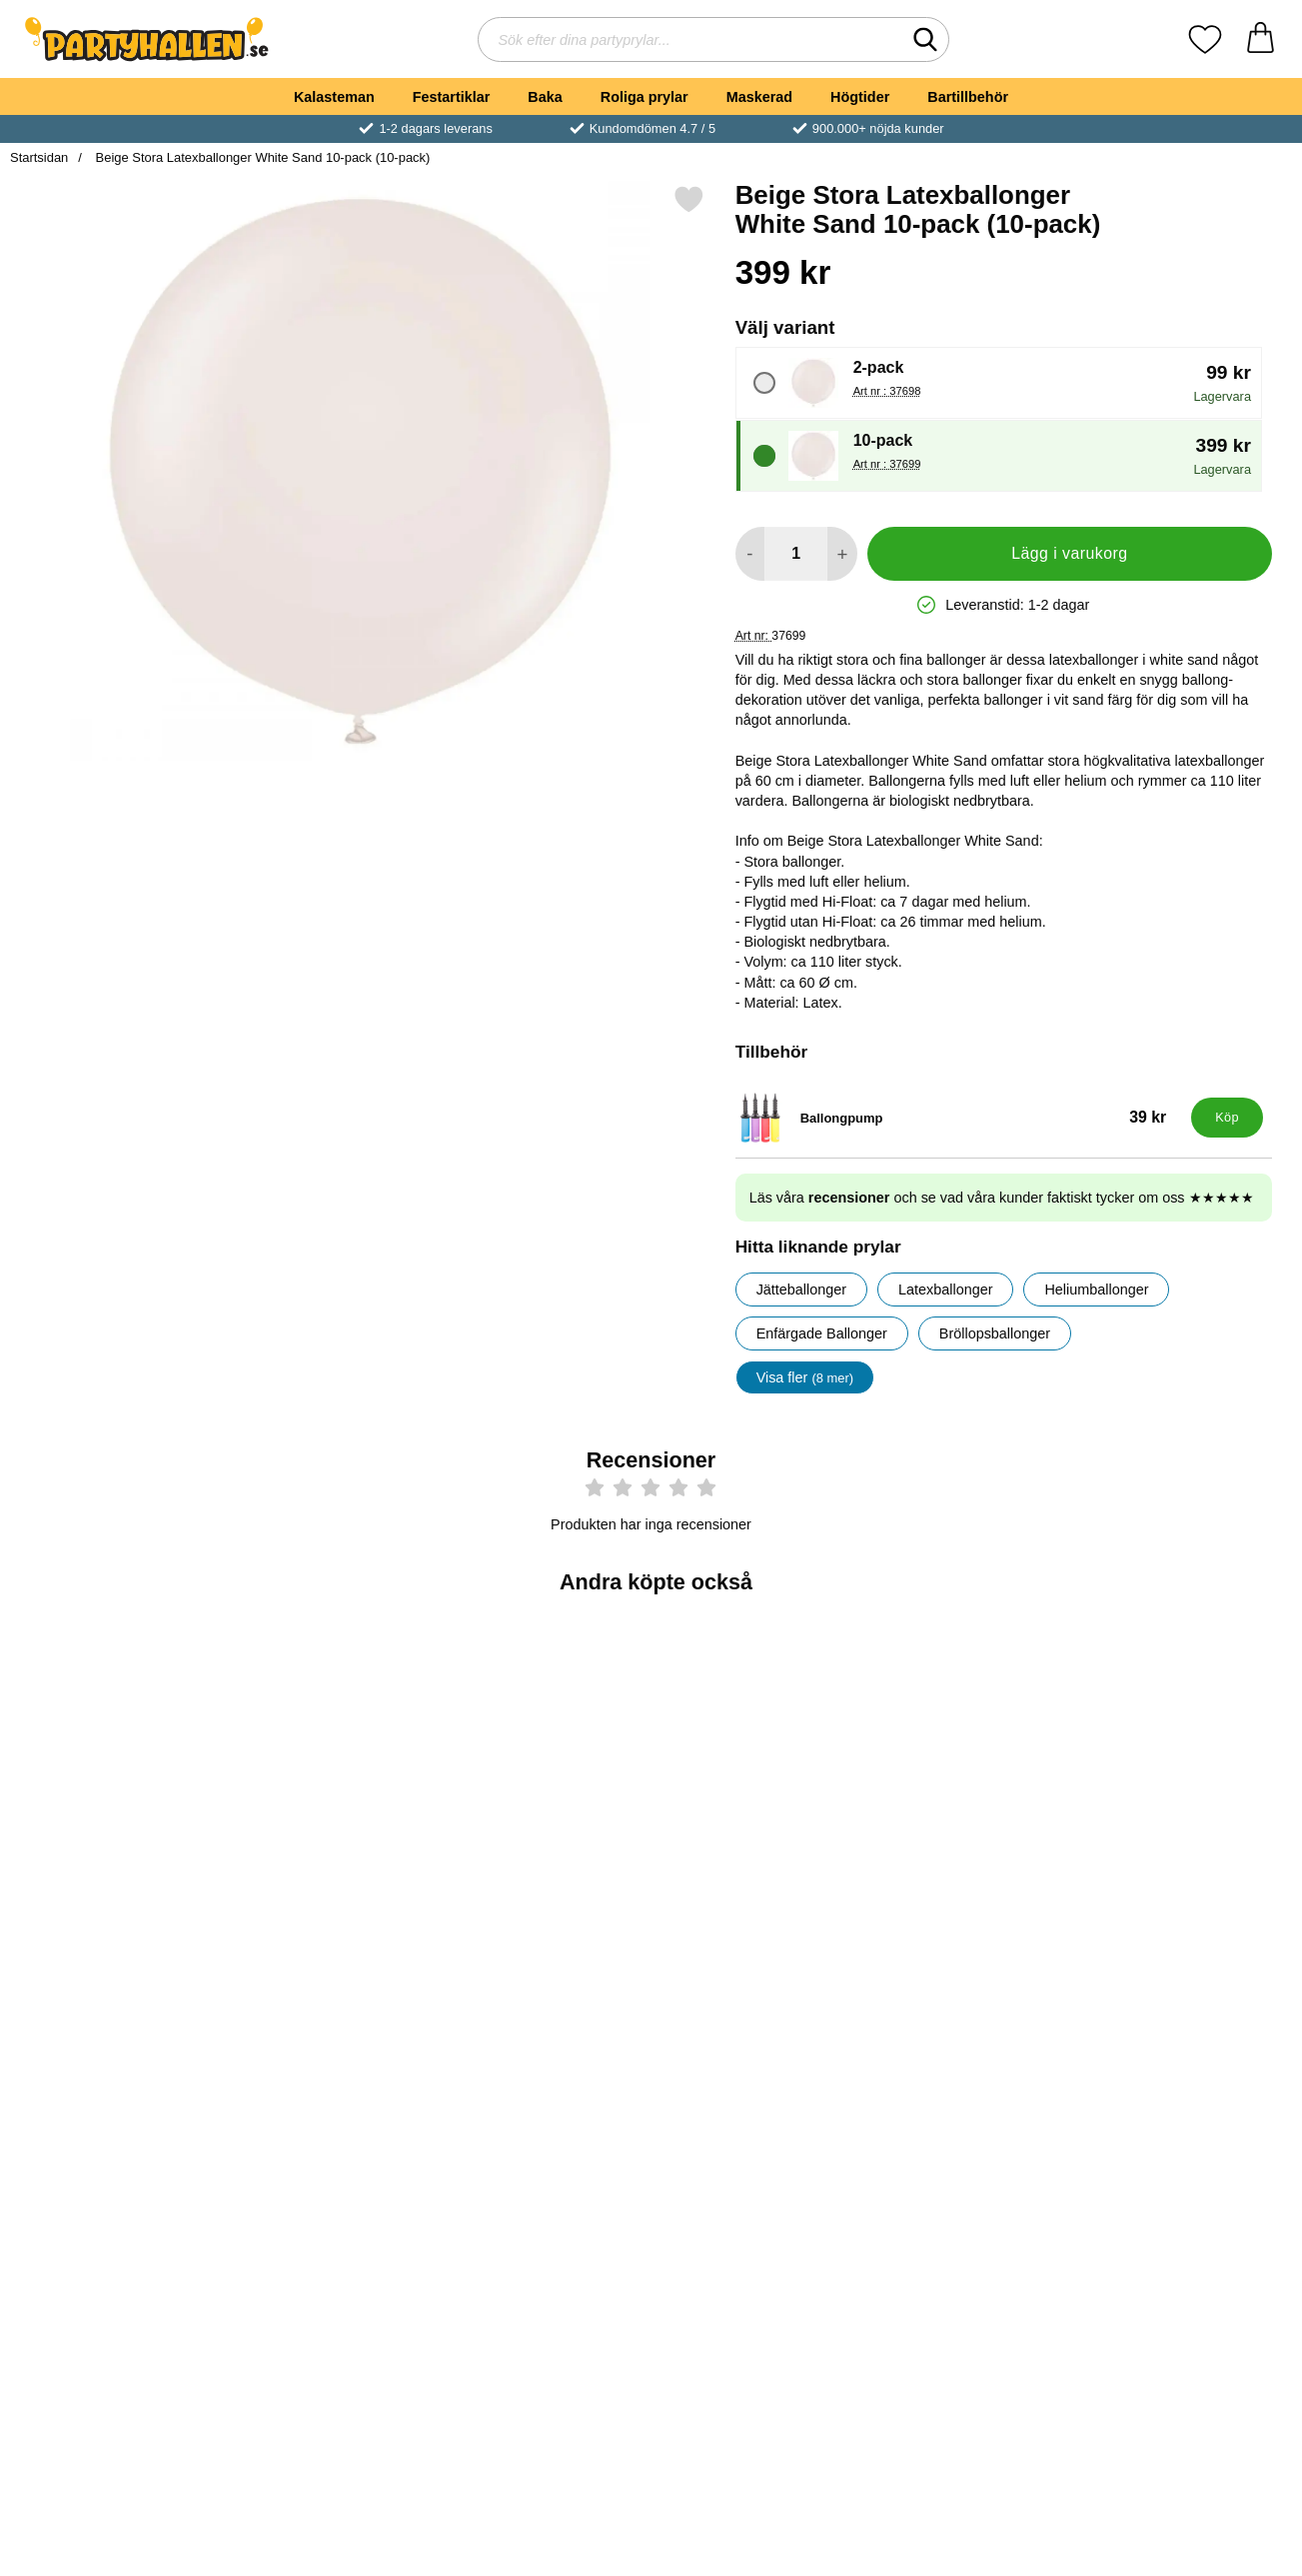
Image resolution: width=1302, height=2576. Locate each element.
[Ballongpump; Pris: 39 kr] (958, 1118)
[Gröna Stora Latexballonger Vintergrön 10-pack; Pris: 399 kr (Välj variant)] (758, 1741)
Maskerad (759, 97)
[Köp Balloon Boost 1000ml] (115, 2207)
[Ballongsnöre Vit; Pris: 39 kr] (1187, 1741)
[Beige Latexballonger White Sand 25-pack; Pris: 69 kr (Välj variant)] (115, 1741)
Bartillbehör (967, 97)
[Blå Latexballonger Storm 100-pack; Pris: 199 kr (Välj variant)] (544, 1741)
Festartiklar (452, 97)
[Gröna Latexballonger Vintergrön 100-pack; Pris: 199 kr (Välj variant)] (973, 1741)
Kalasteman (334, 97)
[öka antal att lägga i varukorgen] (841, 554)
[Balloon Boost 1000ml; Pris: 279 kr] (115, 2066)
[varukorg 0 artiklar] (1260, 39)
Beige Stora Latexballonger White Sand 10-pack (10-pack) (261, 157)
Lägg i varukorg (1069, 553)
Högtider (859, 97)
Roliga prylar (644, 97)
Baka (545, 97)
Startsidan (39, 157)
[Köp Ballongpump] (1227, 1118)
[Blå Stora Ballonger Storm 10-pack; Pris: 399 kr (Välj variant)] (330, 1741)
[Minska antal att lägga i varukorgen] (749, 554)
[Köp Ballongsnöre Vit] (1187, 1882)
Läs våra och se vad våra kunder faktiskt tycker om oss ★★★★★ (1001, 1198)
